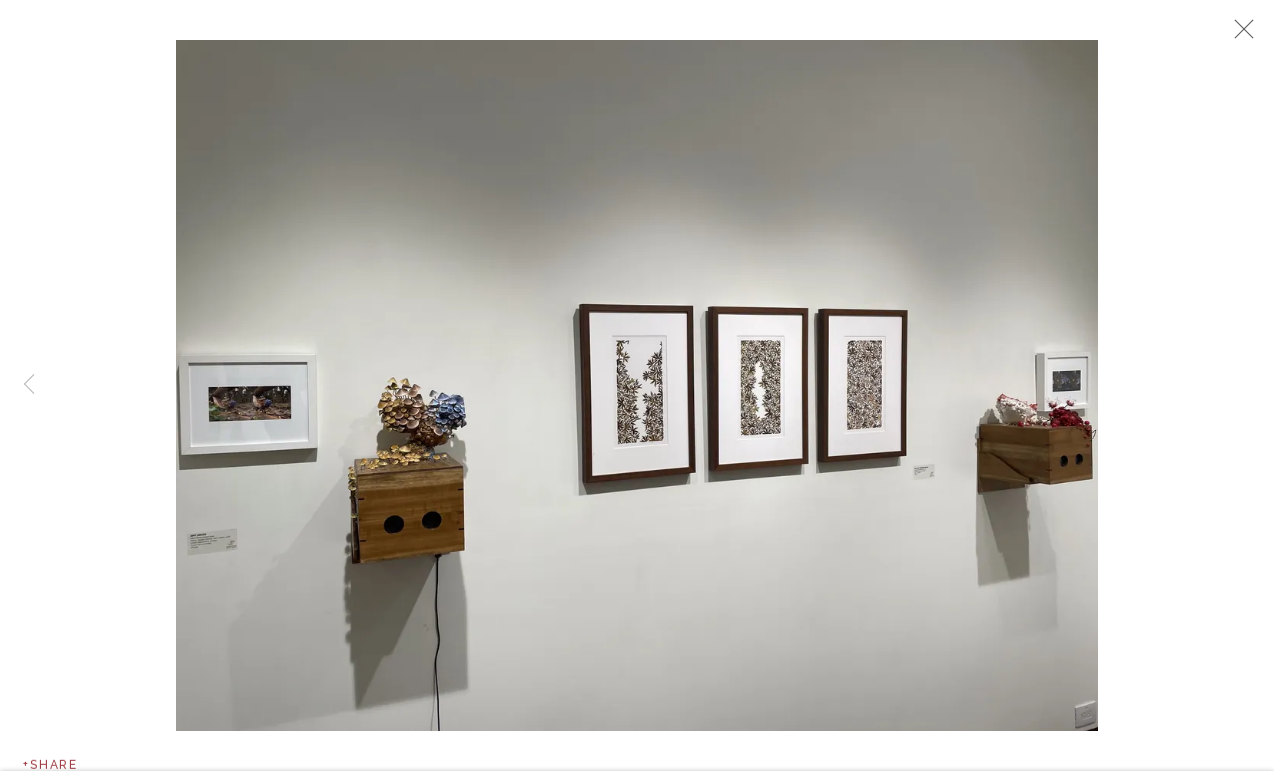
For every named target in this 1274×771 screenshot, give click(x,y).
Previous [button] (29, 386)
